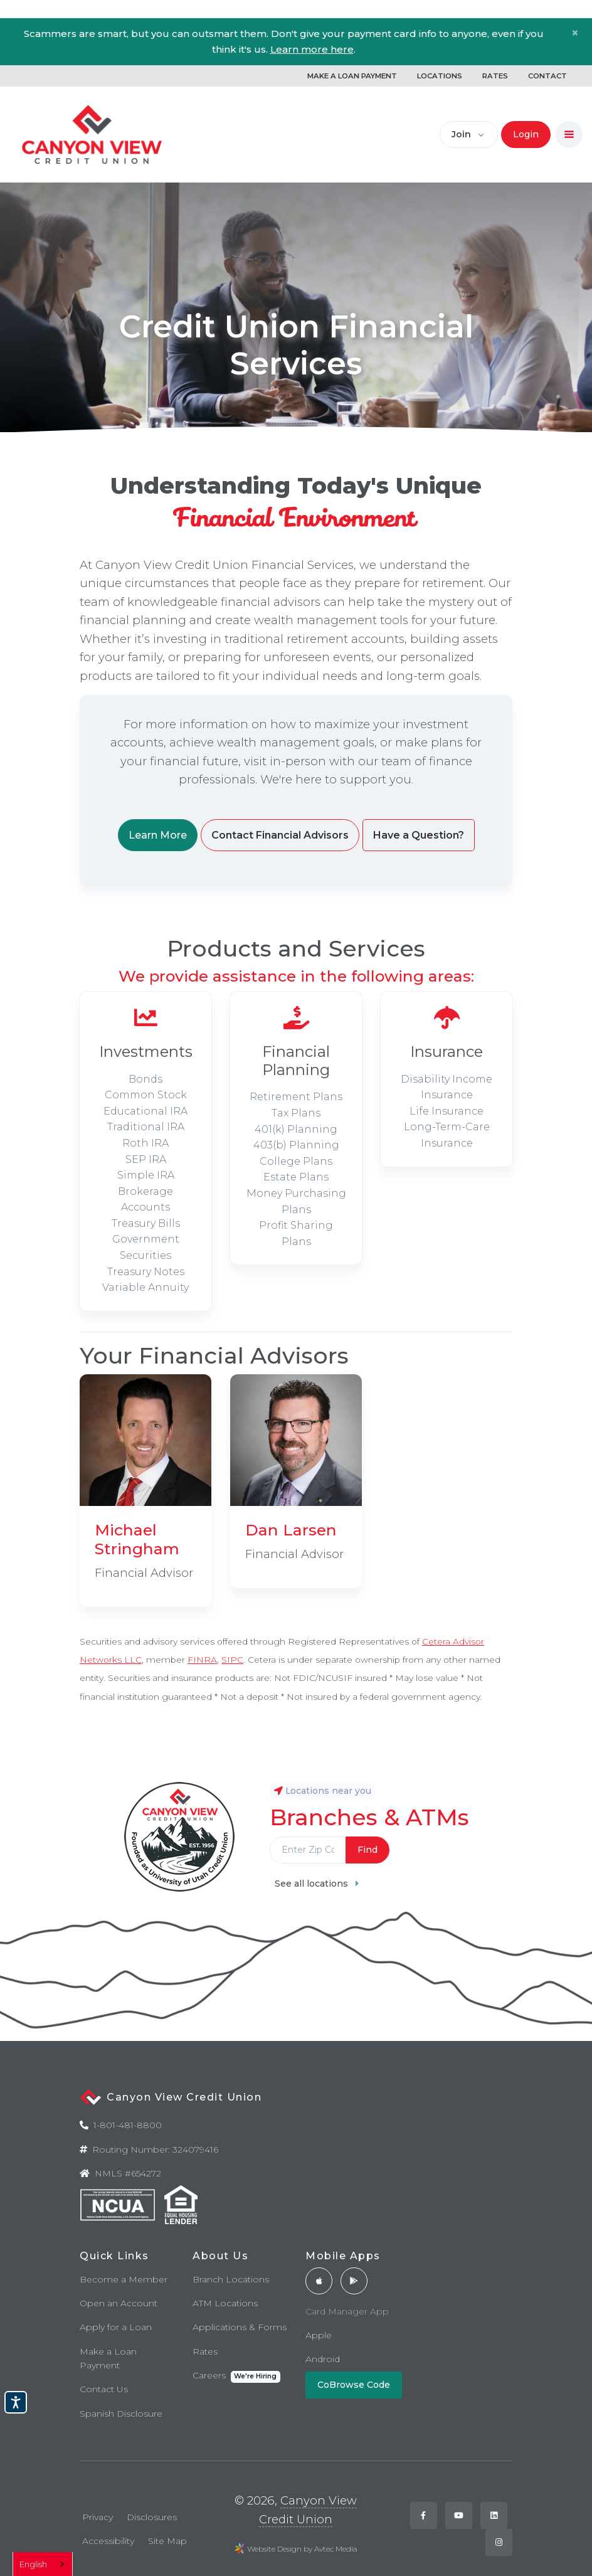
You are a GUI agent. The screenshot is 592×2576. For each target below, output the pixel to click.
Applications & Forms (240, 2327)
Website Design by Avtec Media (302, 2548)
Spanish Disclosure (121, 2413)
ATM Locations (225, 2303)
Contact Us (104, 2389)
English (33, 2564)
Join (461, 134)
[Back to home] (92, 134)
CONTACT (547, 76)
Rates (205, 2351)
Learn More (158, 835)
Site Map (167, 2541)
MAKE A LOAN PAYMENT (352, 76)
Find (367, 1849)
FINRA (202, 1660)
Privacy (97, 2517)
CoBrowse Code (353, 2384)
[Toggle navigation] (569, 134)
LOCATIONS (439, 76)
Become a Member (123, 2279)
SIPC (232, 1660)
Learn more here (312, 49)
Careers (236, 2376)
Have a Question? (418, 835)
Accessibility (108, 2541)
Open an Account (118, 2303)
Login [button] (526, 134)
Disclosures (152, 2517)
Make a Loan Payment (108, 2358)
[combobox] (43, 2564)
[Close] (575, 32)
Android (322, 2359)
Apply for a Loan (116, 2327)
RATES (495, 76)
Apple (318, 2335)
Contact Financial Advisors (280, 835)
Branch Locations (231, 2279)
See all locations (317, 1883)
